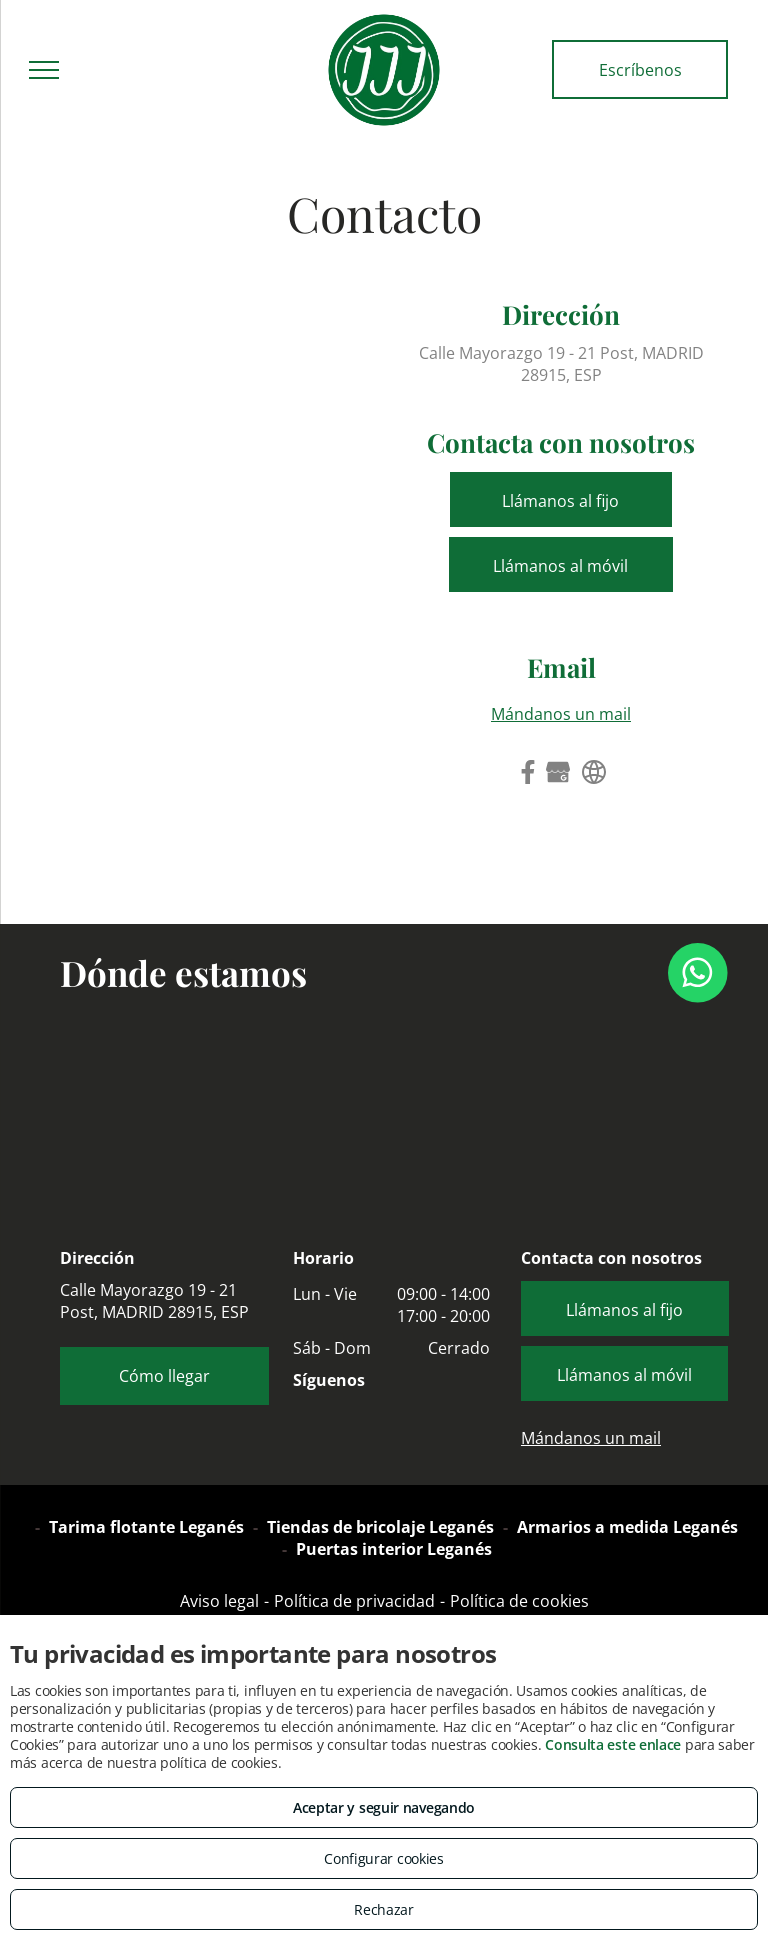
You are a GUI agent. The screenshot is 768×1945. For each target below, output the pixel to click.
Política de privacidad (354, 1601)
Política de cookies (519, 1601)
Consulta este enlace (613, 1744)
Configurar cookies (384, 1858)
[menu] (44, 70)
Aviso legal (219, 1601)
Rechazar (384, 1909)
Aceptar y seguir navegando (384, 1807)
